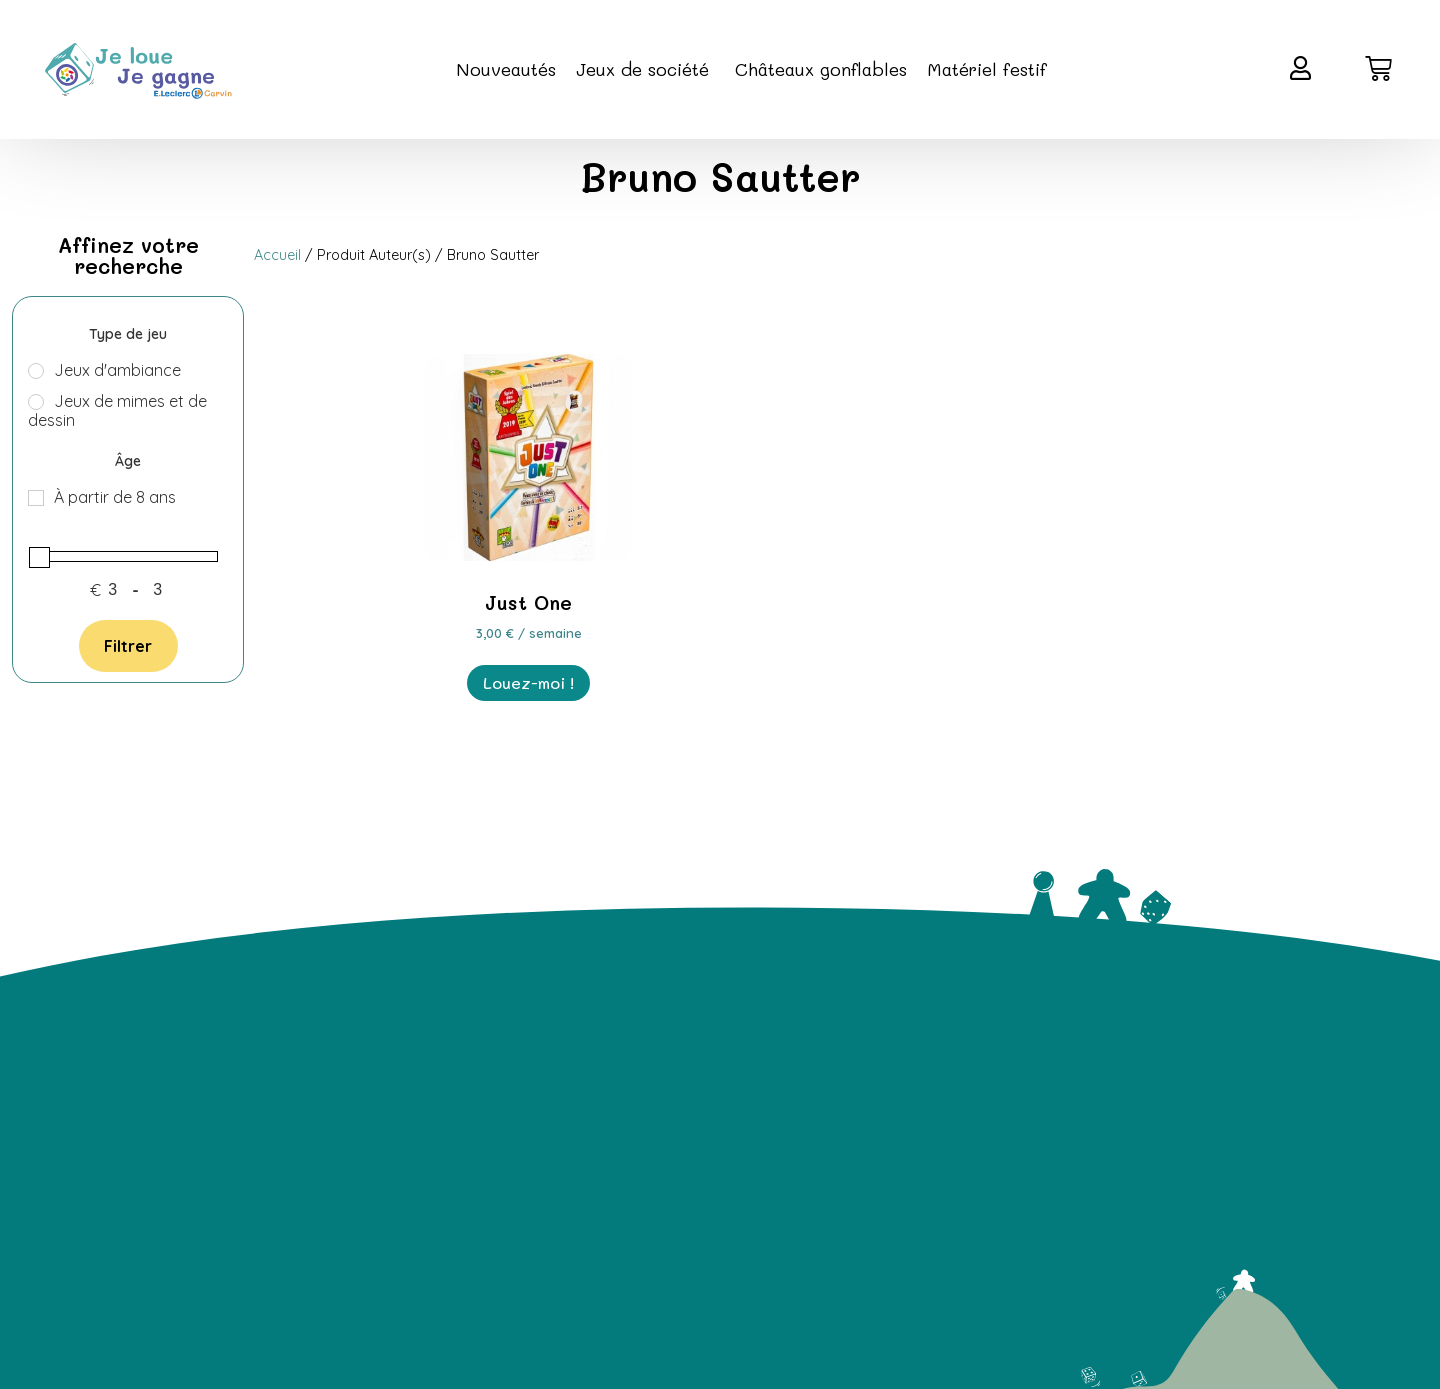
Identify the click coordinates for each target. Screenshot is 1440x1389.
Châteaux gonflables (821, 69)
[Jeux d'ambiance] (36, 371)
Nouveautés (506, 69)
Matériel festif (987, 69)
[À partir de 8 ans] (36, 498)
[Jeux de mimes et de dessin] (36, 402)
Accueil (277, 255)
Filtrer (128, 646)
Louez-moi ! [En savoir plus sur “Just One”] (528, 682)
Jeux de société (645, 69)
